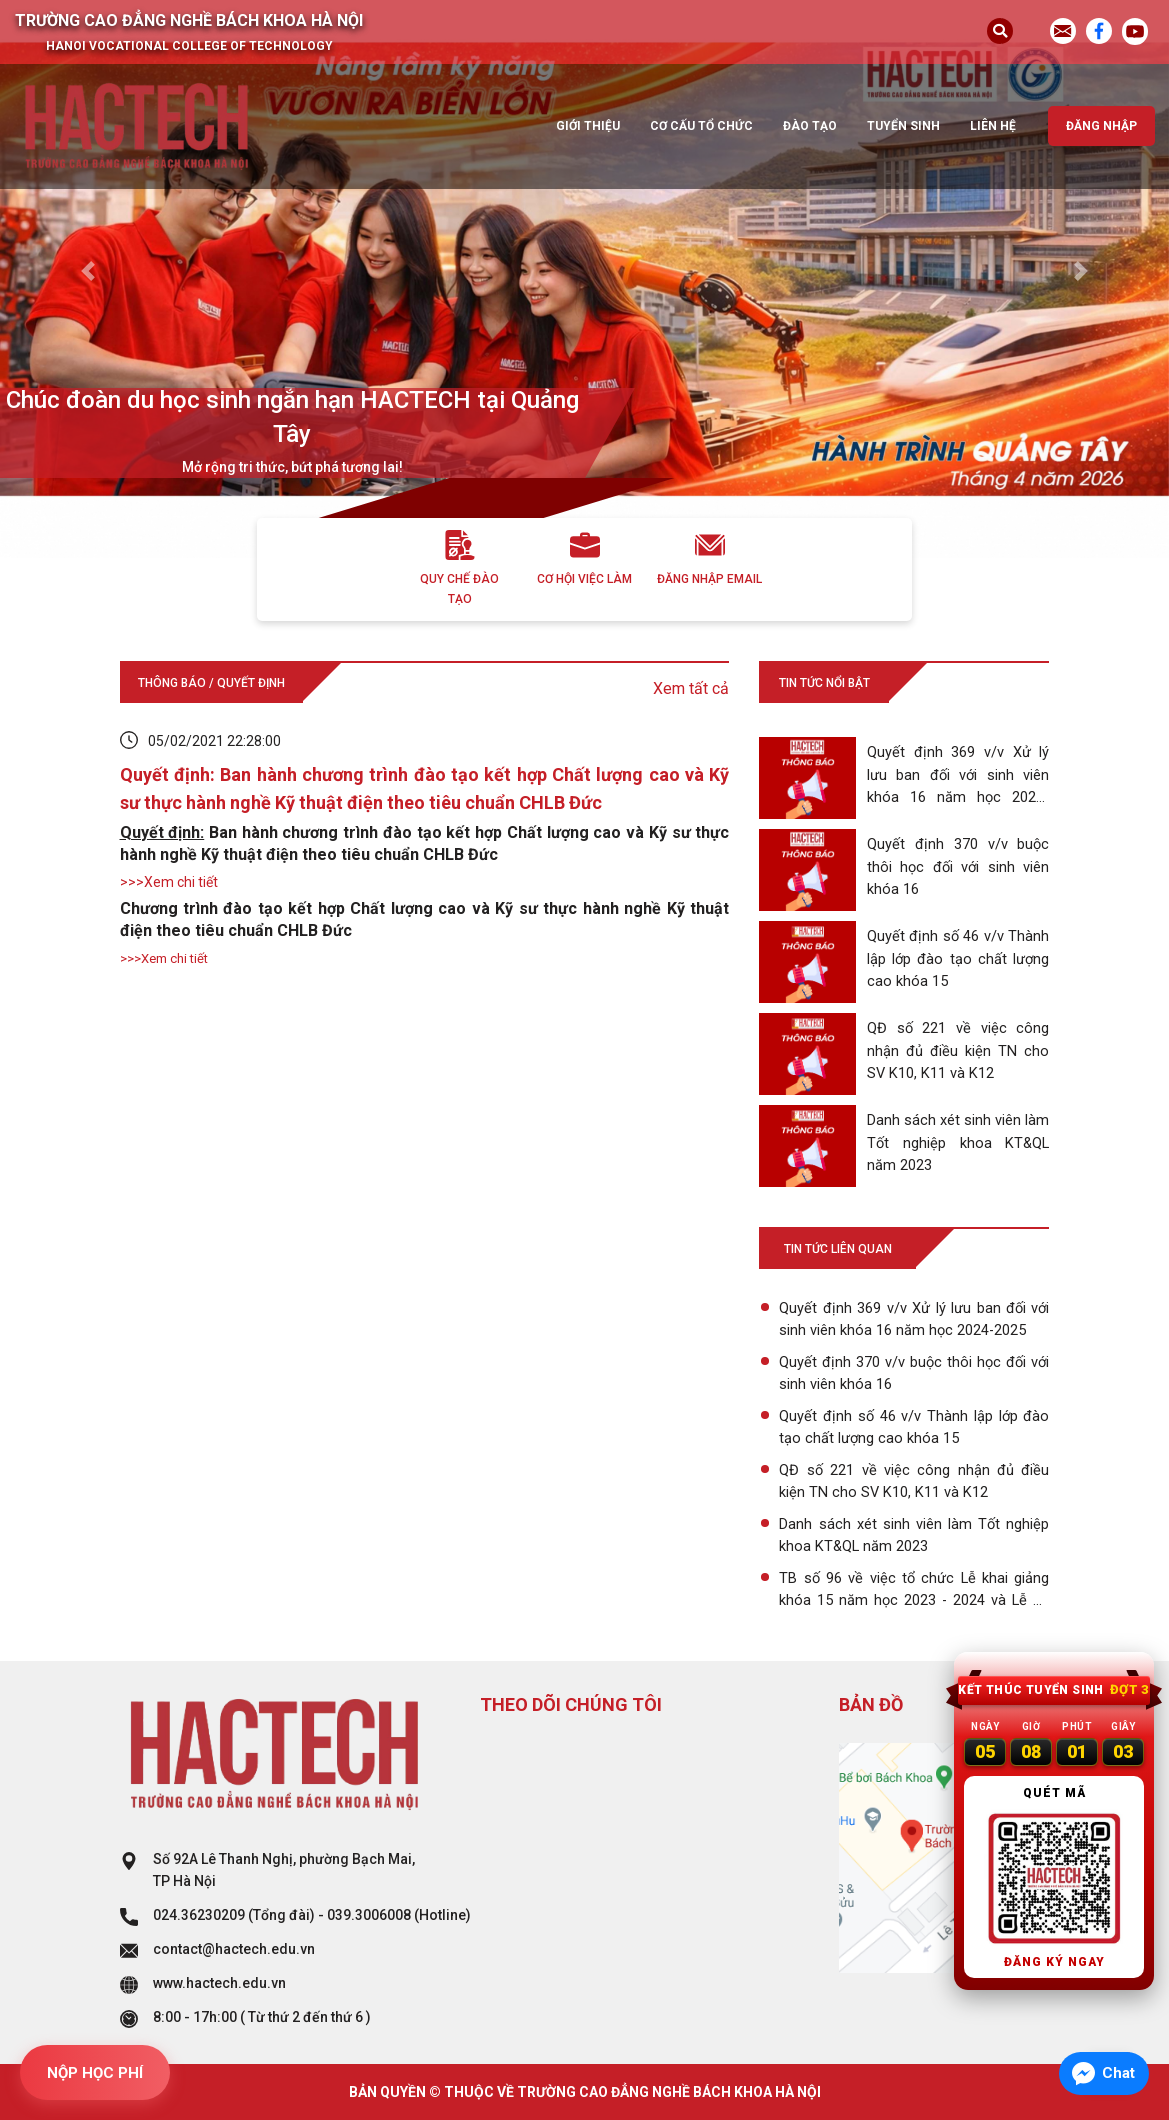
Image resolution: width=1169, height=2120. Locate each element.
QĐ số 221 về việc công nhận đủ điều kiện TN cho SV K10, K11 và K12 (914, 1481)
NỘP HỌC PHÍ (95, 2073)
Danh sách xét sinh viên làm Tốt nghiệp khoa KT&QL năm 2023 (914, 1535)
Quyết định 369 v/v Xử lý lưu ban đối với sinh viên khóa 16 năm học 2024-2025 (914, 1319)
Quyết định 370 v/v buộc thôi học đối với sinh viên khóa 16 (914, 1373)
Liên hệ (993, 126)
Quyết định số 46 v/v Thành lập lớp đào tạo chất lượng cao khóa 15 (914, 1427)
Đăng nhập (1101, 126)
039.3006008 (369, 1915)
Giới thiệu (588, 126)
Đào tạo (810, 126)
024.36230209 (199, 1915)
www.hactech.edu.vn (219, 1983)
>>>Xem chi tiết (169, 882)
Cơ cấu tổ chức (701, 126)
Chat (1118, 2073)
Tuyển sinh (903, 126)
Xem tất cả (691, 688)
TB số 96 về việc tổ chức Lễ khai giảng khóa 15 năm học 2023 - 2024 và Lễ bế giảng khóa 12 (914, 1590)
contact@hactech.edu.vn (234, 1949)
